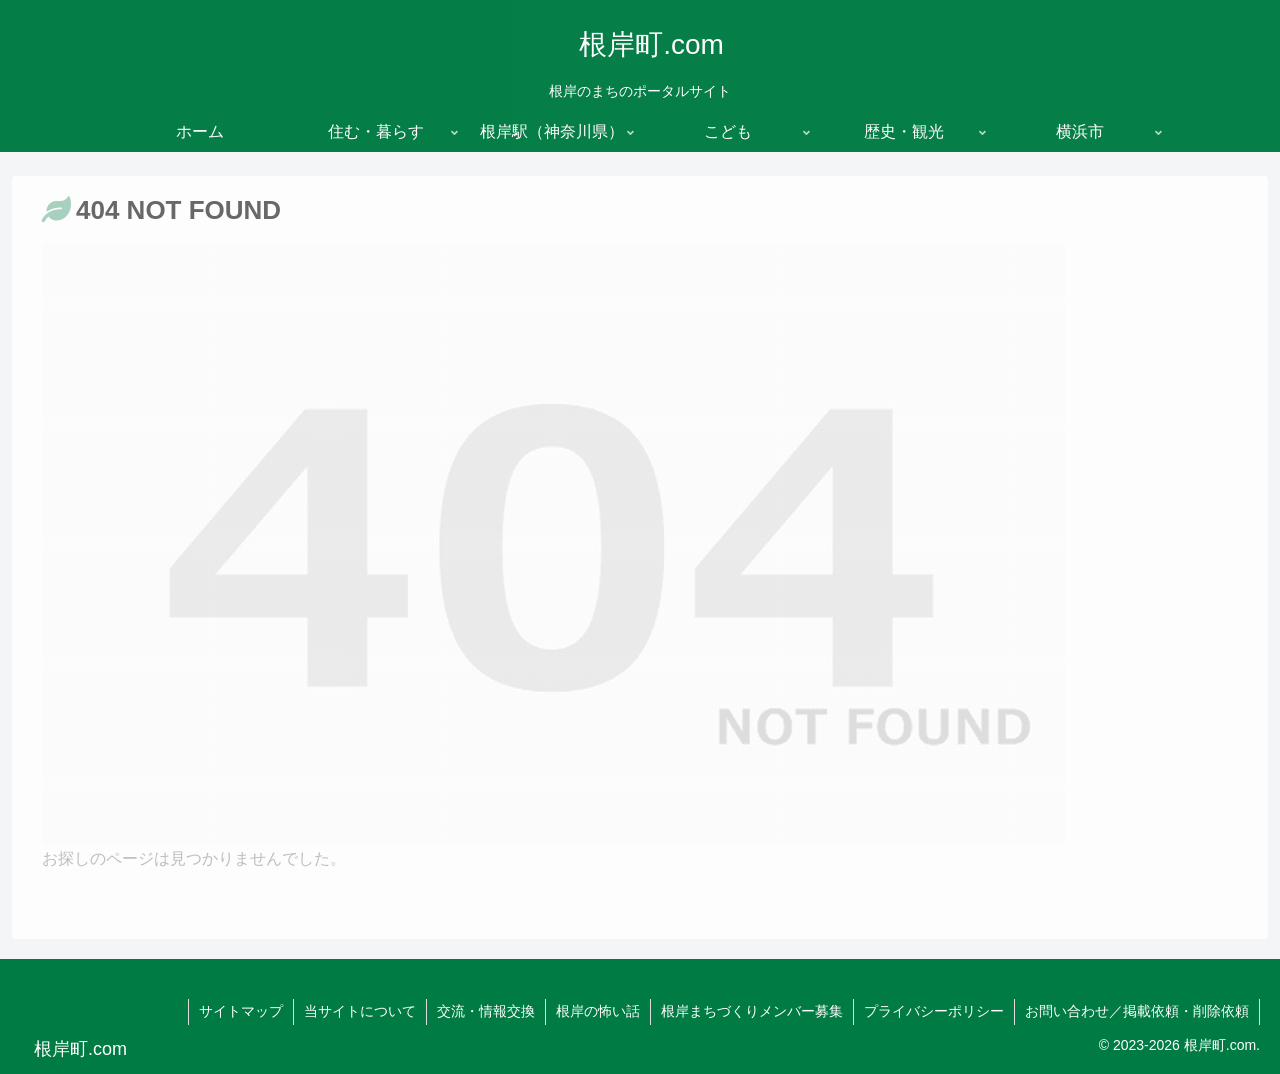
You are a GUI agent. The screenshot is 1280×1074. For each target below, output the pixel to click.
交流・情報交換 (486, 1011)
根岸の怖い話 (598, 1011)
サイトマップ (241, 1011)
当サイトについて (360, 1011)
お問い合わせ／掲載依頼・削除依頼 (1137, 1011)
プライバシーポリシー (934, 1011)
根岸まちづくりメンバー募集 (752, 1011)
